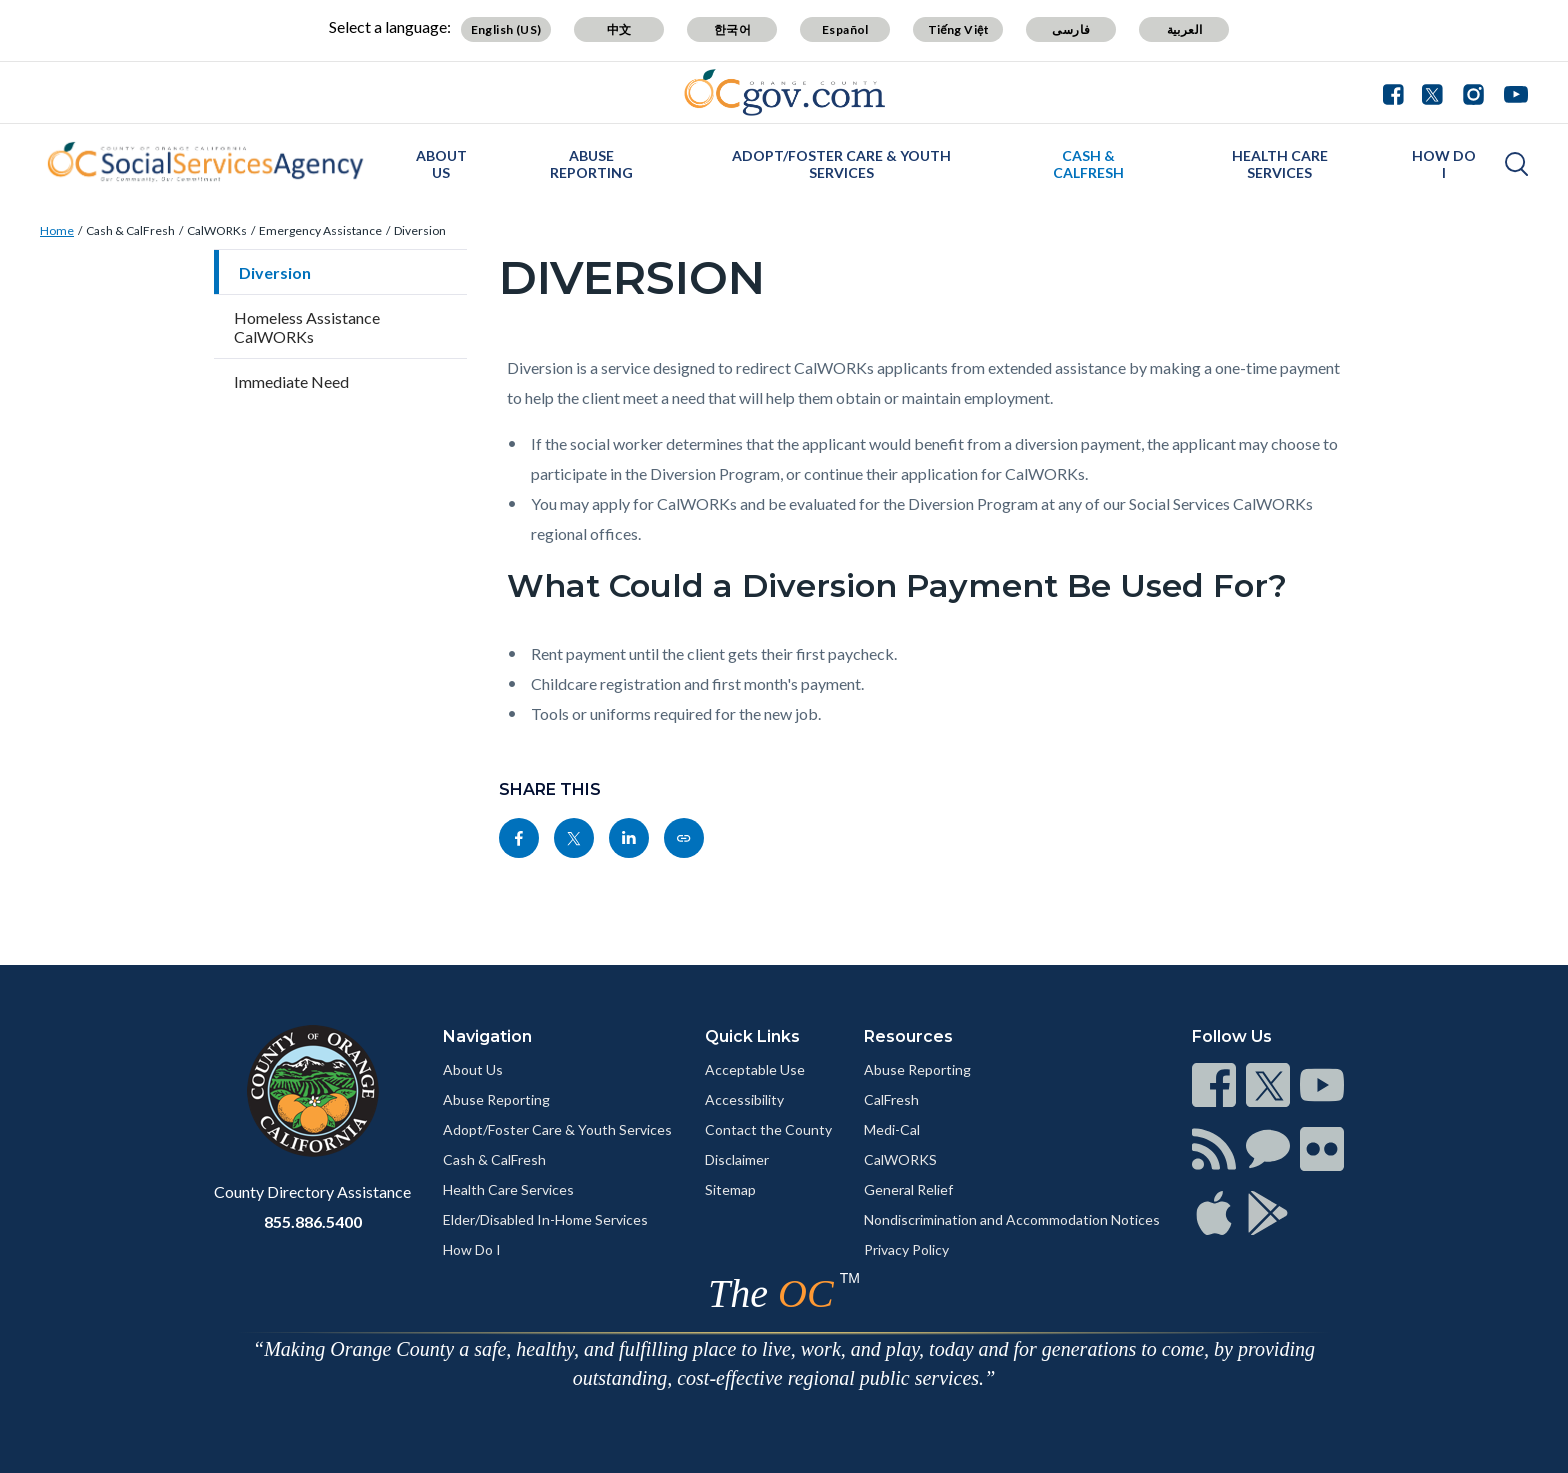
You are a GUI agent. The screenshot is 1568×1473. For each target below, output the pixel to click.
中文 (619, 29)
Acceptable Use (755, 1069)
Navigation (487, 1036)
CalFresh (891, 1099)
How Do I (1444, 164)
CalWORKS (900, 1159)
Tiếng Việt (959, 29)
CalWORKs (217, 230)
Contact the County (768, 1129)
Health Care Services (1280, 164)
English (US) (506, 29)
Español (845, 29)
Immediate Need (291, 381)
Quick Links (752, 1036)
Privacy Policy (906, 1249)
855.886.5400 (313, 1221)
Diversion (420, 230)
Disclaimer (737, 1159)
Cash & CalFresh (1088, 164)
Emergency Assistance (320, 230)
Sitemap (730, 1189)
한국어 (732, 29)
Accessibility (744, 1099)
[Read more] (784, 92)
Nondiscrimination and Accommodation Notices (1012, 1219)
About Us (441, 164)
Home (57, 230)
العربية (1185, 29)
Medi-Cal (892, 1129)
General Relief (908, 1189)
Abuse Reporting (591, 164)
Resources (908, 1036)
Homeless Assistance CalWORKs (307, 327)
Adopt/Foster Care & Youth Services (841, 164)
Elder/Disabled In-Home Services (545, 1219)
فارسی (1071, 29)
